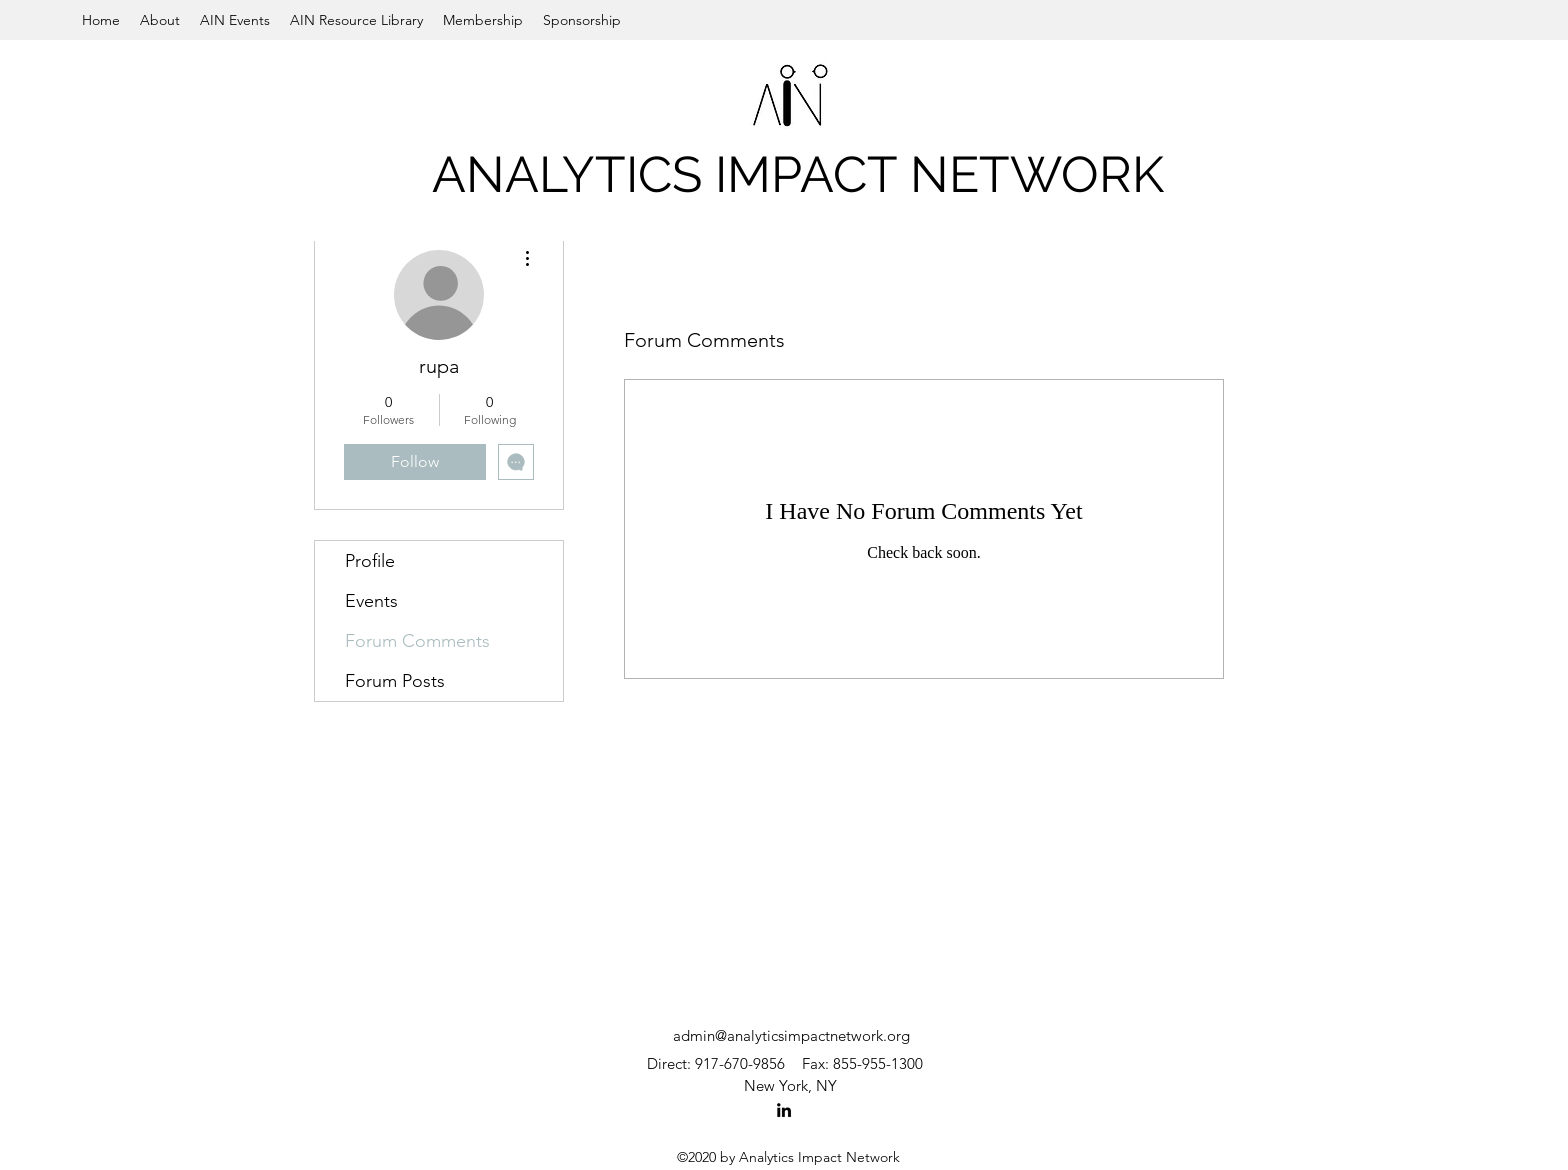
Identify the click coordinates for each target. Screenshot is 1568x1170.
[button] (160, 20)
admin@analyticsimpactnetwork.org (791, 1035)
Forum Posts (395, 681)
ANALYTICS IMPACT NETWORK (798, 174)
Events (371, 601)
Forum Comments (417, 641)
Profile (370, 561)
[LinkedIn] (784, 1110)
